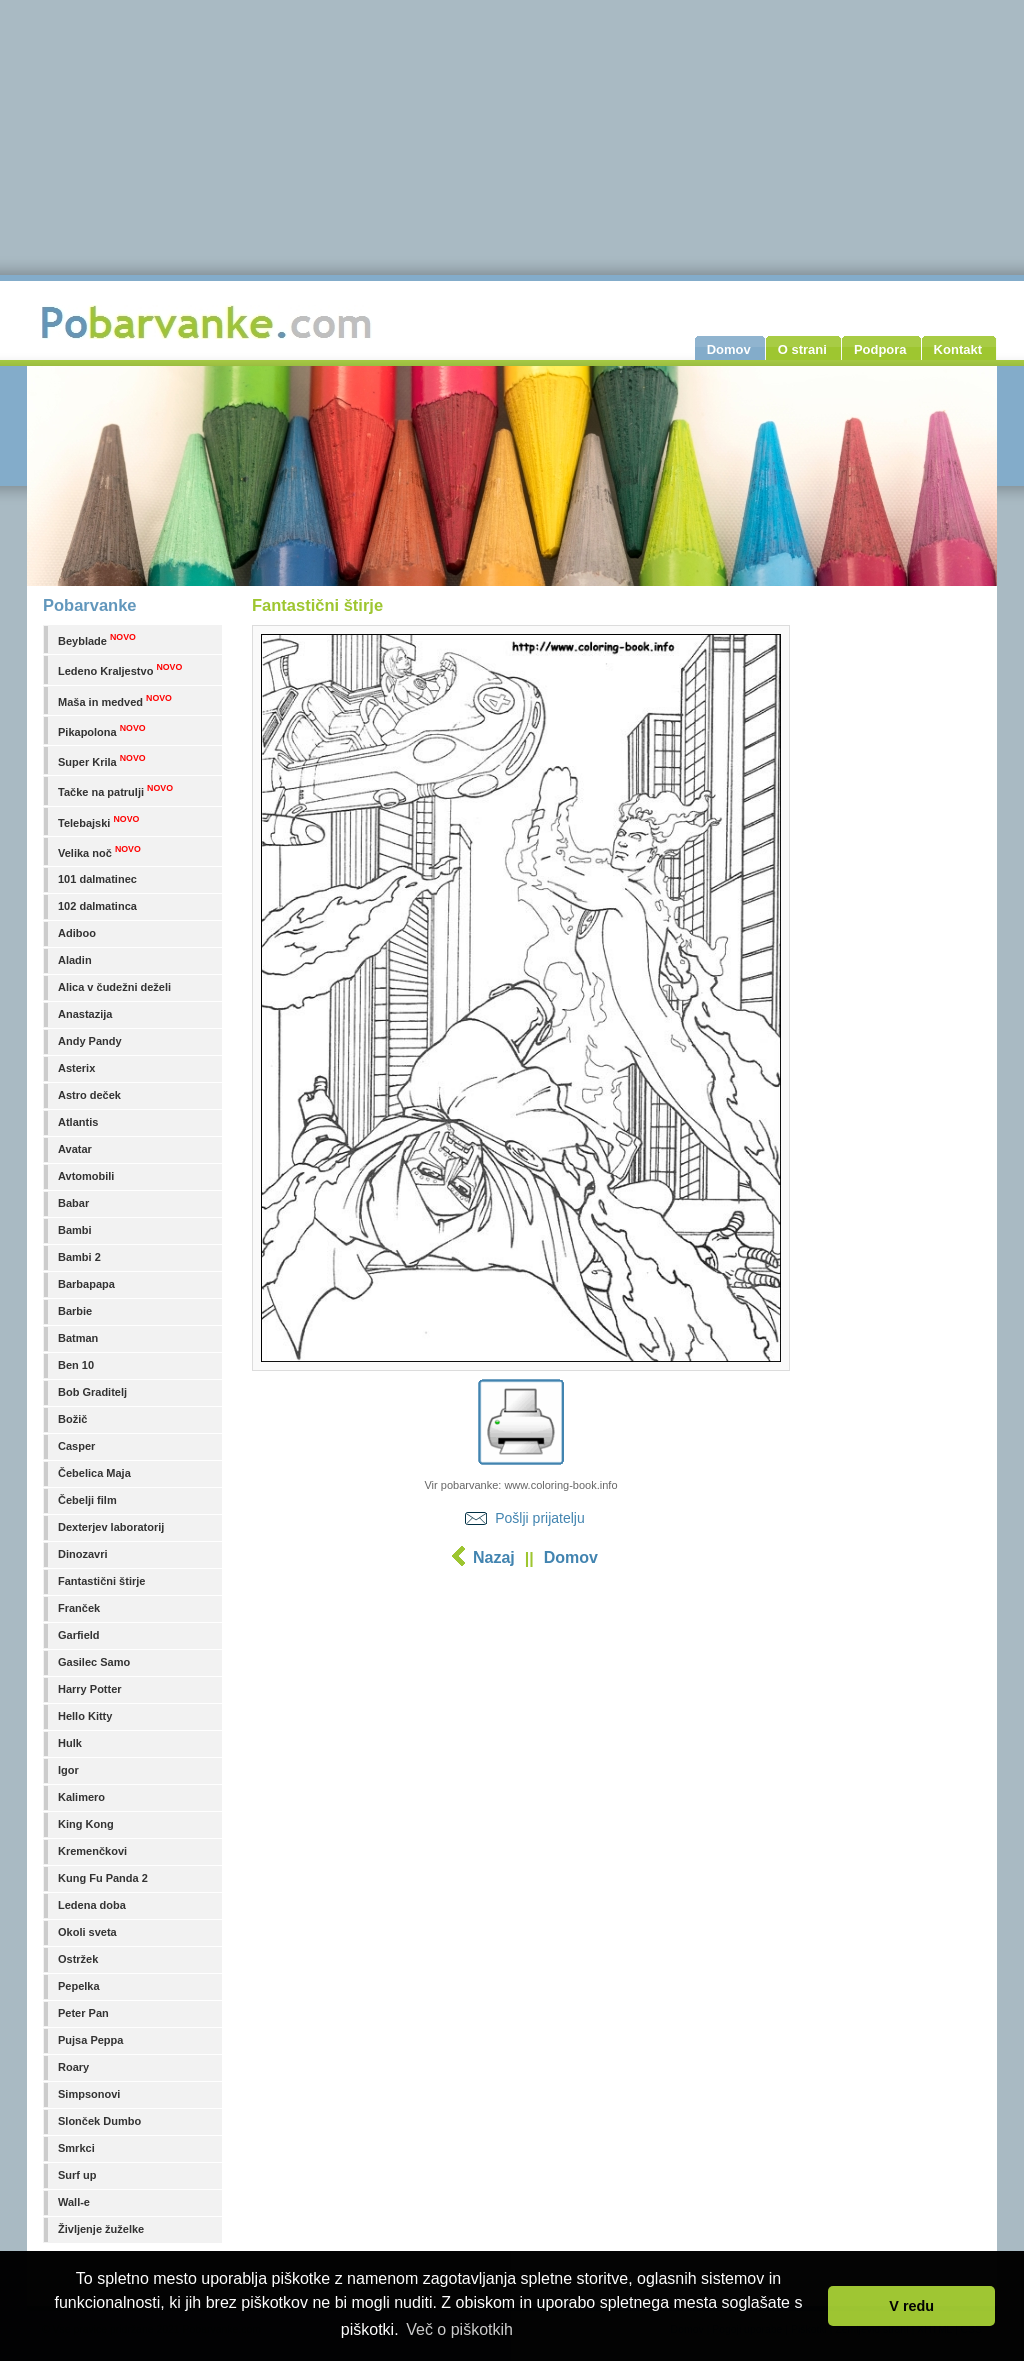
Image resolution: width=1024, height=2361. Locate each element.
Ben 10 (76, 1365)
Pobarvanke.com (209, 322)
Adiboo (77, 933)
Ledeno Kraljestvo (120, 669)
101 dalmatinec (97, 879)
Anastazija (85, 1014)
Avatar (75, 1149)
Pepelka (79, 1986)
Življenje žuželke (101, 2229)
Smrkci (76, 2148)
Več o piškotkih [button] (459, 2329)
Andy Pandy (90, 1041)
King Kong (86, 1824)
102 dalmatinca (97, 906)
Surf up (77, 2175)
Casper (76, 1446)
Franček (79, 1608)
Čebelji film (87, 1500)
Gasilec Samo (94, 1662)
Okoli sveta (87, 1932)
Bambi (75, 1230)
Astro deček (89, 1095)
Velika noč (99, 851)
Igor (68, 1770)
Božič (72, 1419)
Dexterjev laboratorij (111, 1527)
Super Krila (102, 760)
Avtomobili (86, 1176)
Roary (73, 2067)
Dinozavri (83, 1554)
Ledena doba (92, 1905)
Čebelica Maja (94, 1473)
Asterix (76, 1068)
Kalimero (81, 1797)
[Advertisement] (521, 1735)
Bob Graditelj (92, 1392)
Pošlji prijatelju (539, 1518)
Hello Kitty (85, 1716)
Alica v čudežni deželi (114, 987)
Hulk (70, 1743)
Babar (73, 1203)
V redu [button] (911, 2306)
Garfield (79, 1635)
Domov (571, 1557)
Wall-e (74, 2202)
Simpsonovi (89, 2094)
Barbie (75, 1311)
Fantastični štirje (101, 1581)
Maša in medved (115, 700)
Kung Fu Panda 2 (103, 1878)
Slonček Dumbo (99, 2121)
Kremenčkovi (92, 1851)
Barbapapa (86, 1284)
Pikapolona (102, 730)
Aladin (75, 960)
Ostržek (78, 1959)
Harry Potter (90, 1689)
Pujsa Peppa (90, 2040)
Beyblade (97, 639)
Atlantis (78, 1122)
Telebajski (98, 821)
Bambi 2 (79, 1257)
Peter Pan (83, 2013)
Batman (78, 1338)
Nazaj (494, 1557)
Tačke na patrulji (115, 790)
